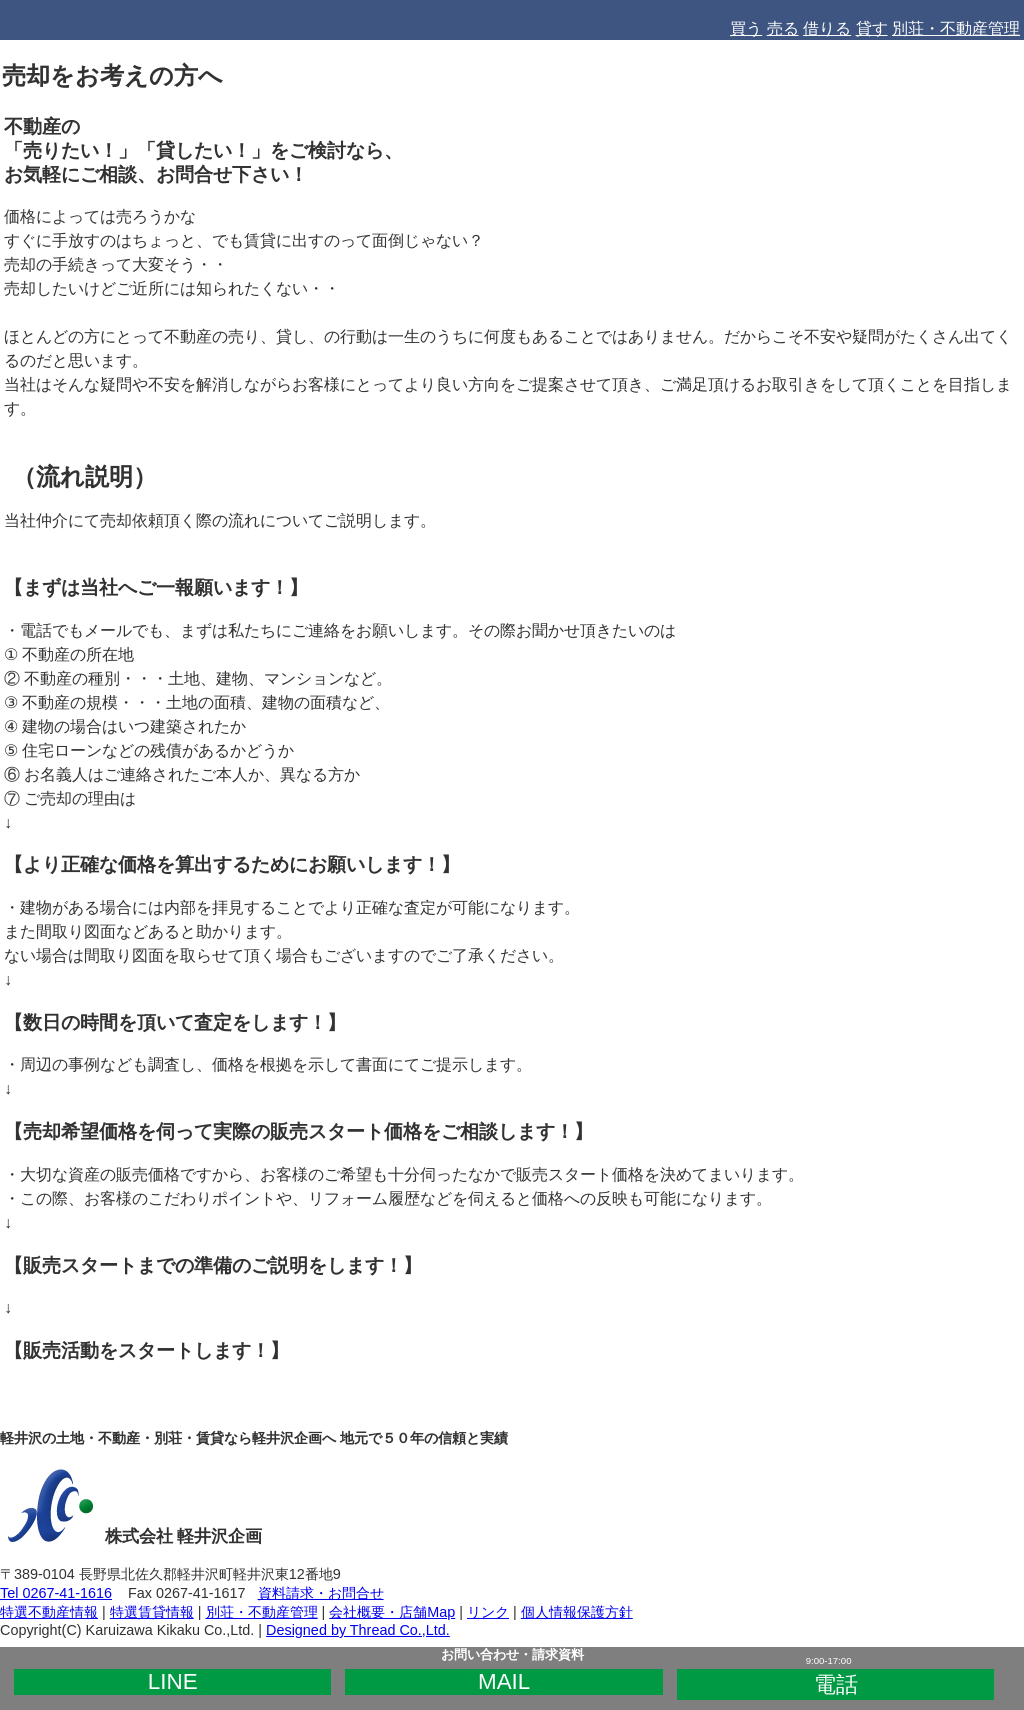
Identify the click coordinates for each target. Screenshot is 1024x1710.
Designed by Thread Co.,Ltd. (358, 1630)
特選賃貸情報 (152, 1612)
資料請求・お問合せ (321, 1593)
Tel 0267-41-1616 (56, 1593)
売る (783, 28)
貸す (872, 28)
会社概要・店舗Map (392, 1612)
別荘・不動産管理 (956, 28)
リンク (488, 1612)
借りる (827, 28)
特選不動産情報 (49, 1612)
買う (746, 28)
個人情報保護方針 (577, 1612)
